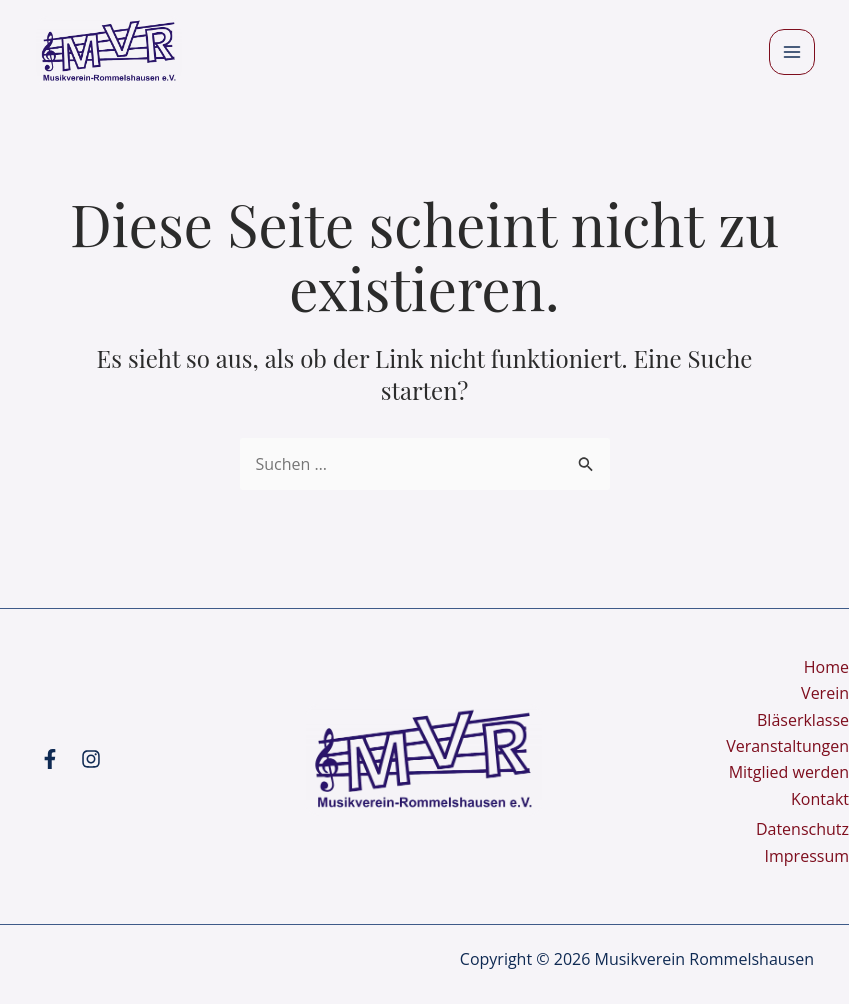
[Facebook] (50, 759)
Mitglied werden (789, 772)
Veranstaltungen (787, 746)
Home (826, 667)
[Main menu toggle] (792, 52)
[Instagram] (91, 759)
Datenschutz (802, 829)
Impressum (807, 856)
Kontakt (820, 799)
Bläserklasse (803, 720)
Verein (825, 693)
